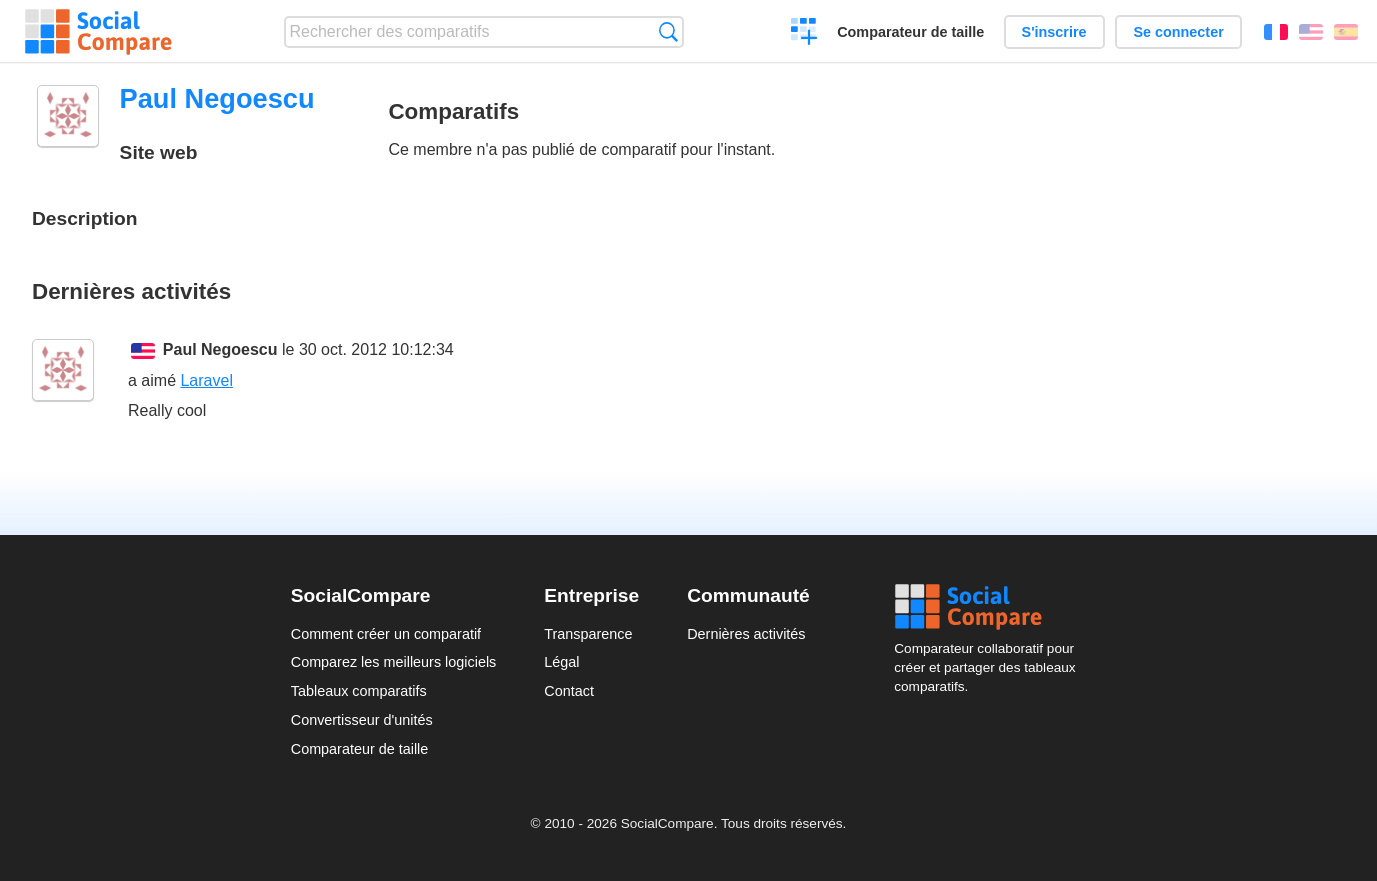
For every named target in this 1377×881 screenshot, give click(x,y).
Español (1346, 32)
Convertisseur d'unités (362, 720)
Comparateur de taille (910, 32)
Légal (561, 662)
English (1311, 32)
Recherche (668, 31)
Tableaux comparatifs (359, 691)
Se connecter (1178, 32)
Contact (569, 691)
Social (990, 607)
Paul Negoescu (220, 349)
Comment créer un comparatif (386, 634)
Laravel (206, 380)
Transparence (588, 634)
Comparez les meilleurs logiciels (394, 662)
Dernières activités (746, 634)
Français (1276, 32)
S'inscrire (1054, 32)
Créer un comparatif (804, 34)
